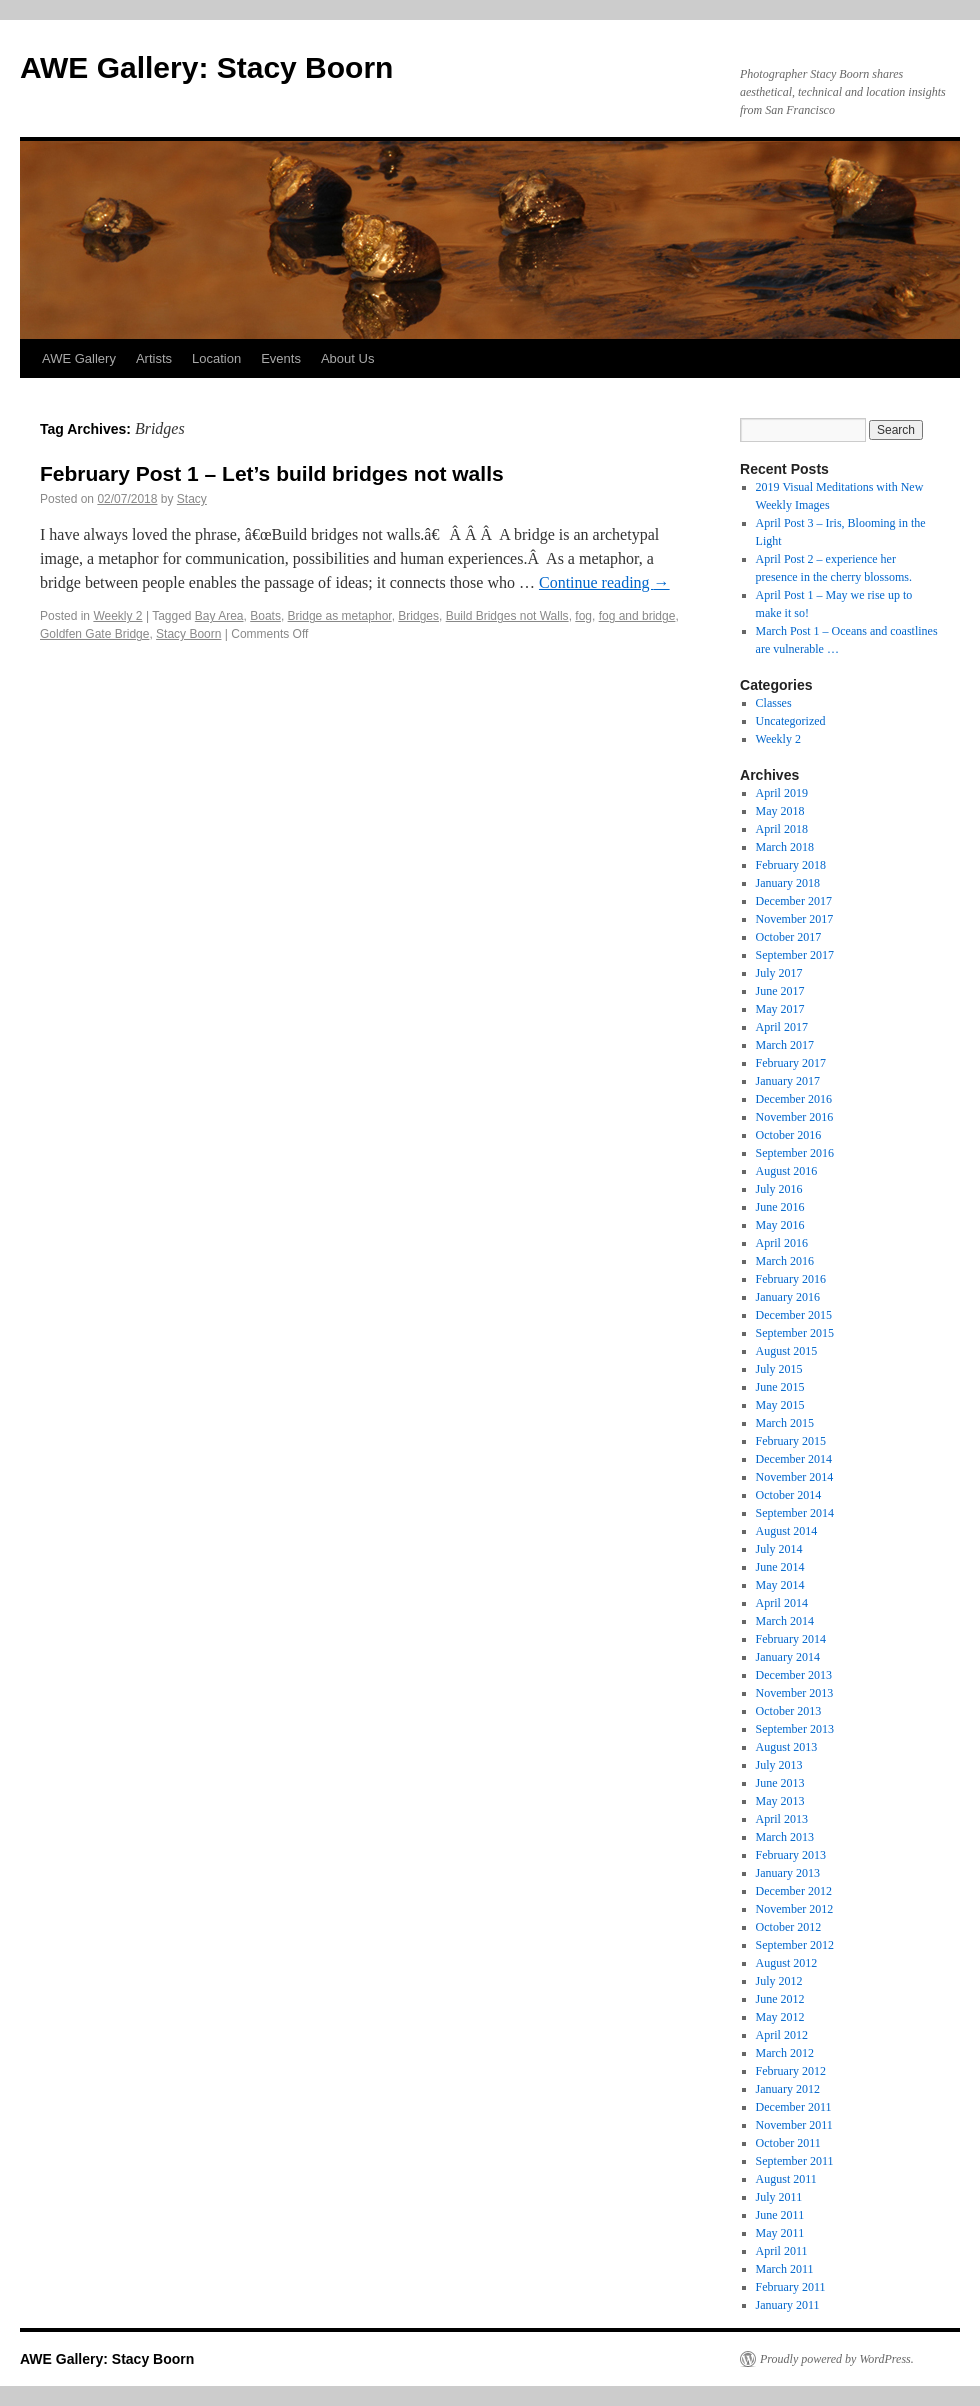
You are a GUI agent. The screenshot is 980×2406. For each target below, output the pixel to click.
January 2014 (788, 1657)
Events (281, 358)
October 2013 (789, 1711)
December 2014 (794, 1459)
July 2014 (779, 1549)
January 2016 (788, 1297)
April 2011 (782, 2251)
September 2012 (795, 1945)
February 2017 (791, 1063)
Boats (265, 616)
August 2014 (787, 1531)
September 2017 (795, 955)
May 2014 (780, 1585)
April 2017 (782, 1027)
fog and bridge (637, 616)
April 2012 (782, 2035)
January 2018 (788, 883)
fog (583, 616)
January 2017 (788, 1081)
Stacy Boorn (188, 634)
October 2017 (789, 937)
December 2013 (794, 1675)
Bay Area (219, 616)
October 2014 (789, 1495)
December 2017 (794, 901)
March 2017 (785, 1045)
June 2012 (780, 1999)
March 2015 (785, 1423)
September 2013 (795, 1729)
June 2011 (780, 2215)
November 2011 (794, 2125)
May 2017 (780, 1009)
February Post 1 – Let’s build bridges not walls (272, 473)
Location (216, 358)
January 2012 (788, 2089)
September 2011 (795, 2161)
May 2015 (780, 1405)
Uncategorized (791, 721)
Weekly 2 (117, 616)
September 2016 (795, 1153)
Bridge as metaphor (340, 616)
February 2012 (791, 2071)
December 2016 (794, 1099)
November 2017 (795, 919)
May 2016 (780, 1225)
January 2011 (788, 2305)
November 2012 (795, 1909)
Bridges (418, 616)
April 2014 (782, 1603)
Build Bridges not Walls (507, 616)
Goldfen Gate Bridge (94, 634)
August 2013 (787, 1747)
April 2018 (782, 829)
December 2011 (794, 2107)
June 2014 (780, 1567)
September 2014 (795, 1513)
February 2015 (791, 1441)
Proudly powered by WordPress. (837, 2359)
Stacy (192, 499)
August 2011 (786, 2179)
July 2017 (779, 973)
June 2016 (780, 1207)
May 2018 (780, 811)
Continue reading (604, 582)
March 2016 (785, 1261)
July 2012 (779, 1981)
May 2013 (780, 1801)
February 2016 (791, 1279)
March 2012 (785, 2053)
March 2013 (785, 1837)
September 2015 (795, 1333)
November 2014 (795, 1477)
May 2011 (780, 2233)
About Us (347, 358)
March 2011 (785, 2269)
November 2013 (795, 1693)
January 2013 (788, 1873)
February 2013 (791, 1855)
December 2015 (794, 1315)
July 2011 (779, 2197)
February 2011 (791, 2287)
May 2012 (780, 2017)
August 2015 (787, 1351)
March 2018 (785, 847)
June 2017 (780, 991)
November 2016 (795, 1117)
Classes (774, 703)
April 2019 (782, 793)
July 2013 (779, 1765)
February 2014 (791, 1639)
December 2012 (794, 1891)
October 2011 (788, 2143)
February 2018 (791, 865)
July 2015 (779, 1369)
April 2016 (782, 1243)
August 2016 (787, 1171)
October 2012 (789, 1927)
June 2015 (780, 1387)
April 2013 (782, 1819)
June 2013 (780, 1783)
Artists (154, 358)
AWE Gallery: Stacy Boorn (206, 67)
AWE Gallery (79, 358)
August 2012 (787, 1963)
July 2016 (779, 1189)
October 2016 (789, 1135)
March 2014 (785, 1621)
